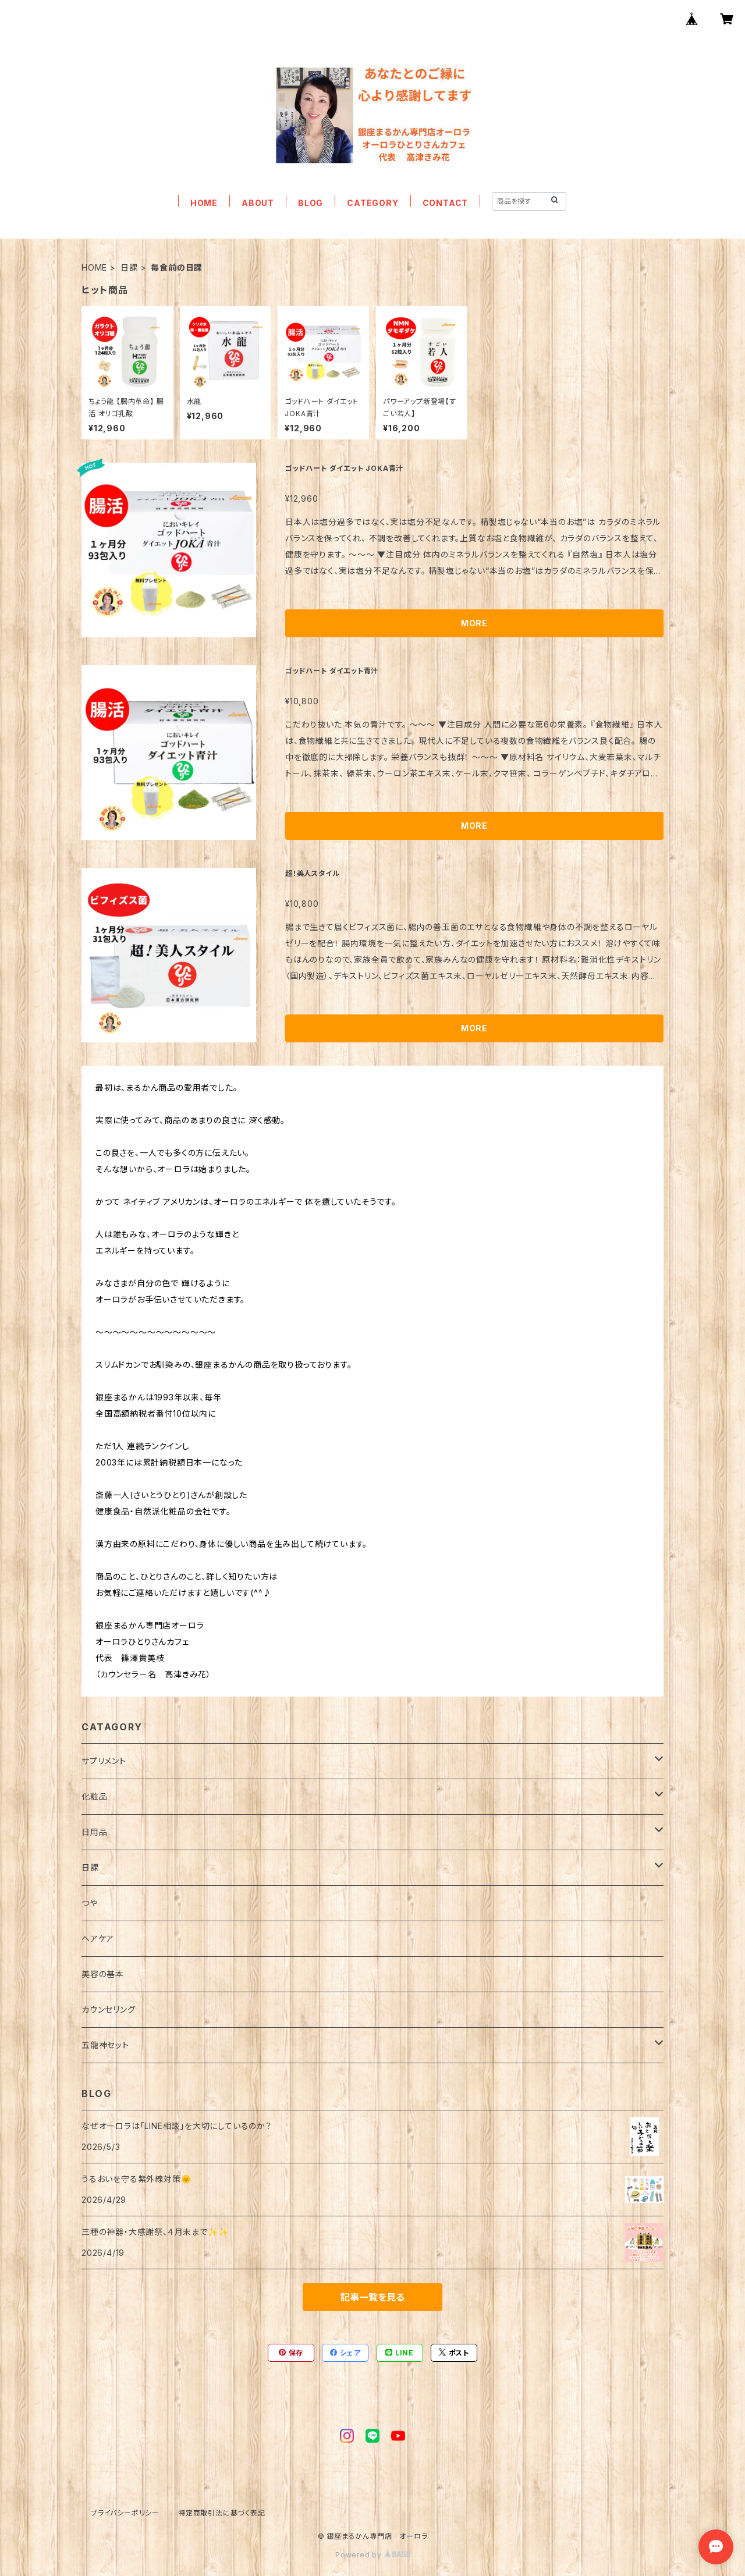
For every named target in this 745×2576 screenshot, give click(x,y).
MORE (474, 623)
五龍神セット (105, 2045)
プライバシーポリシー (125, 2512)
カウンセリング (108, 2009)
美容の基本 (102, 1974)
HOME (204, 203)
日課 (129, 267)
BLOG (310, 203)
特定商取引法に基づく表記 (221, 2512)
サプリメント (103, 1761)
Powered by (372, 2554)
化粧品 (94, 1796)
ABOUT (258, 203)
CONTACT (446, 203)
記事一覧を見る (372, 2297)
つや (89, 1903)
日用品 (94, 1832)
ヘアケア (97, 1938)
